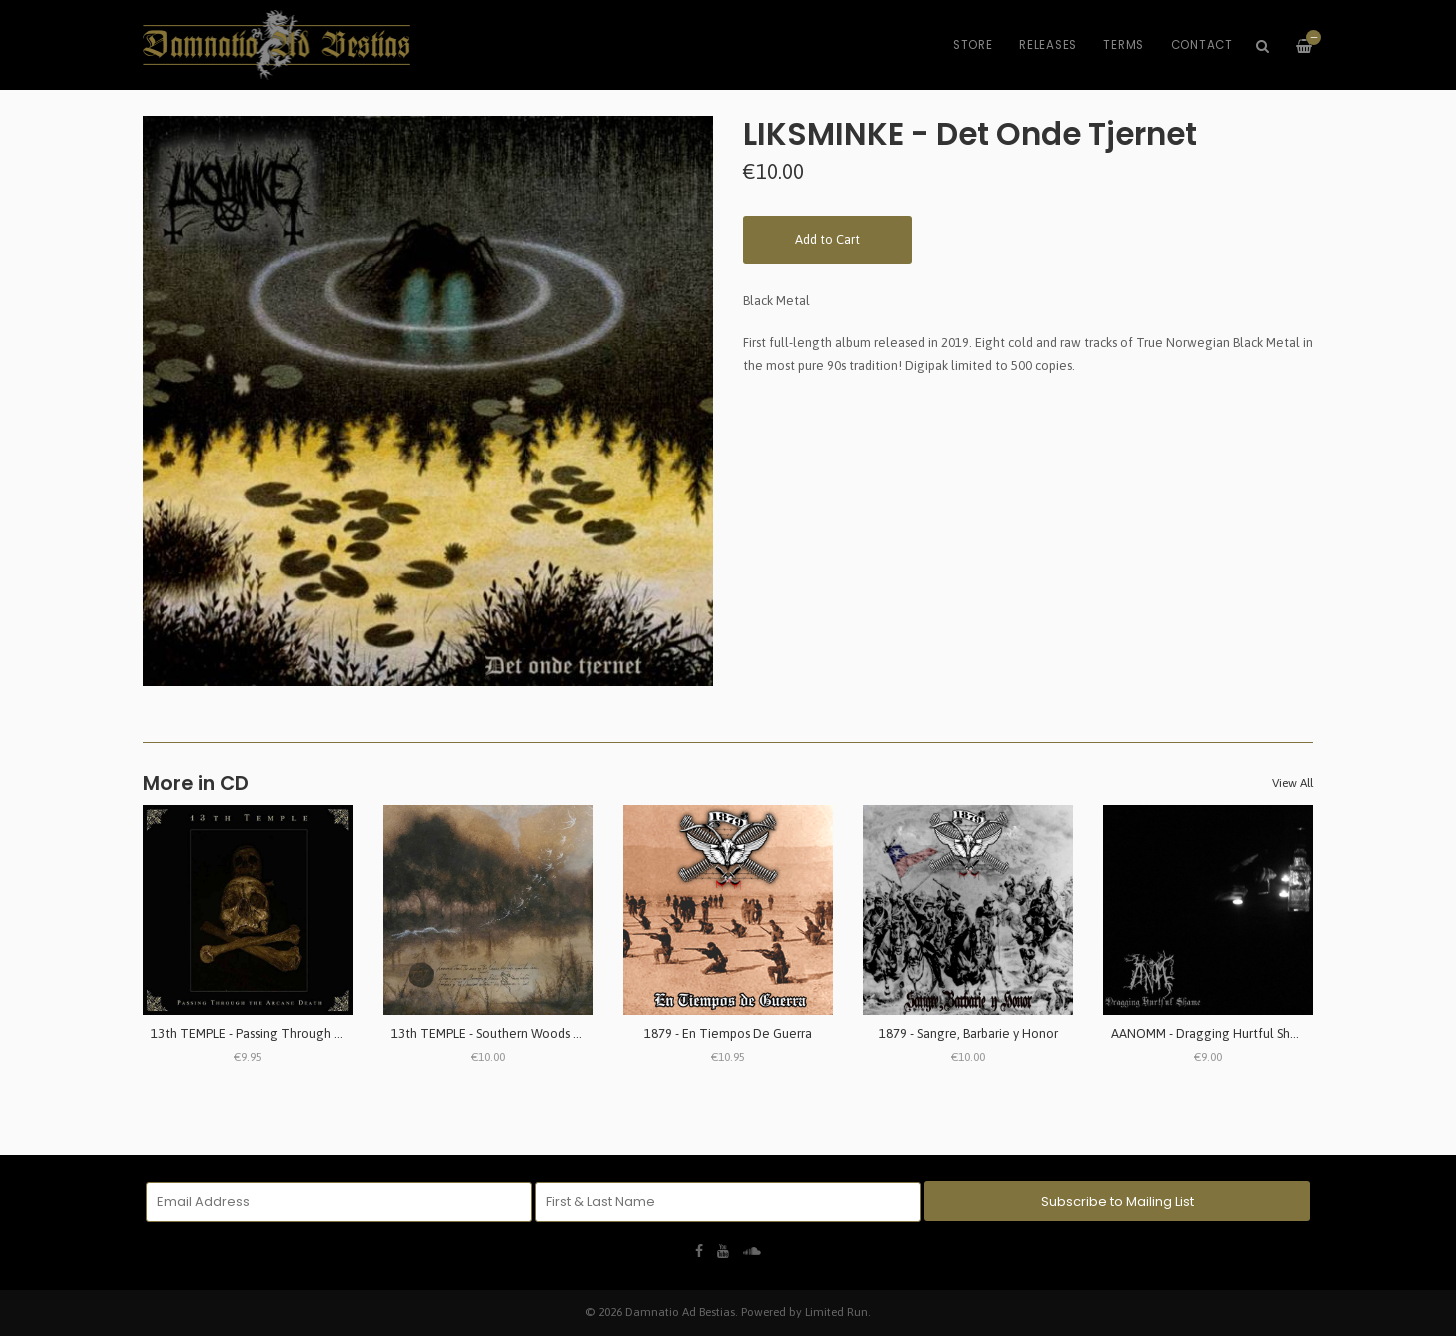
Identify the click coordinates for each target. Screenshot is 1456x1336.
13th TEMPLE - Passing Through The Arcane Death (295, 1033)
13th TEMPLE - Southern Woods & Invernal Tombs (532, 1033)
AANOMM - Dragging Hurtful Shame (1213, 1033)
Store (973, 45)
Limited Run (836, 1311)
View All (1292, 783)
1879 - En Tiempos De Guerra (728, 1033)
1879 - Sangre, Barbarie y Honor (968, 1033)
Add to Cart (827, 239)
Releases (1048, 45)
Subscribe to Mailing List (1117, 1201)
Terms (1123, 45)
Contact (1202, 45)
